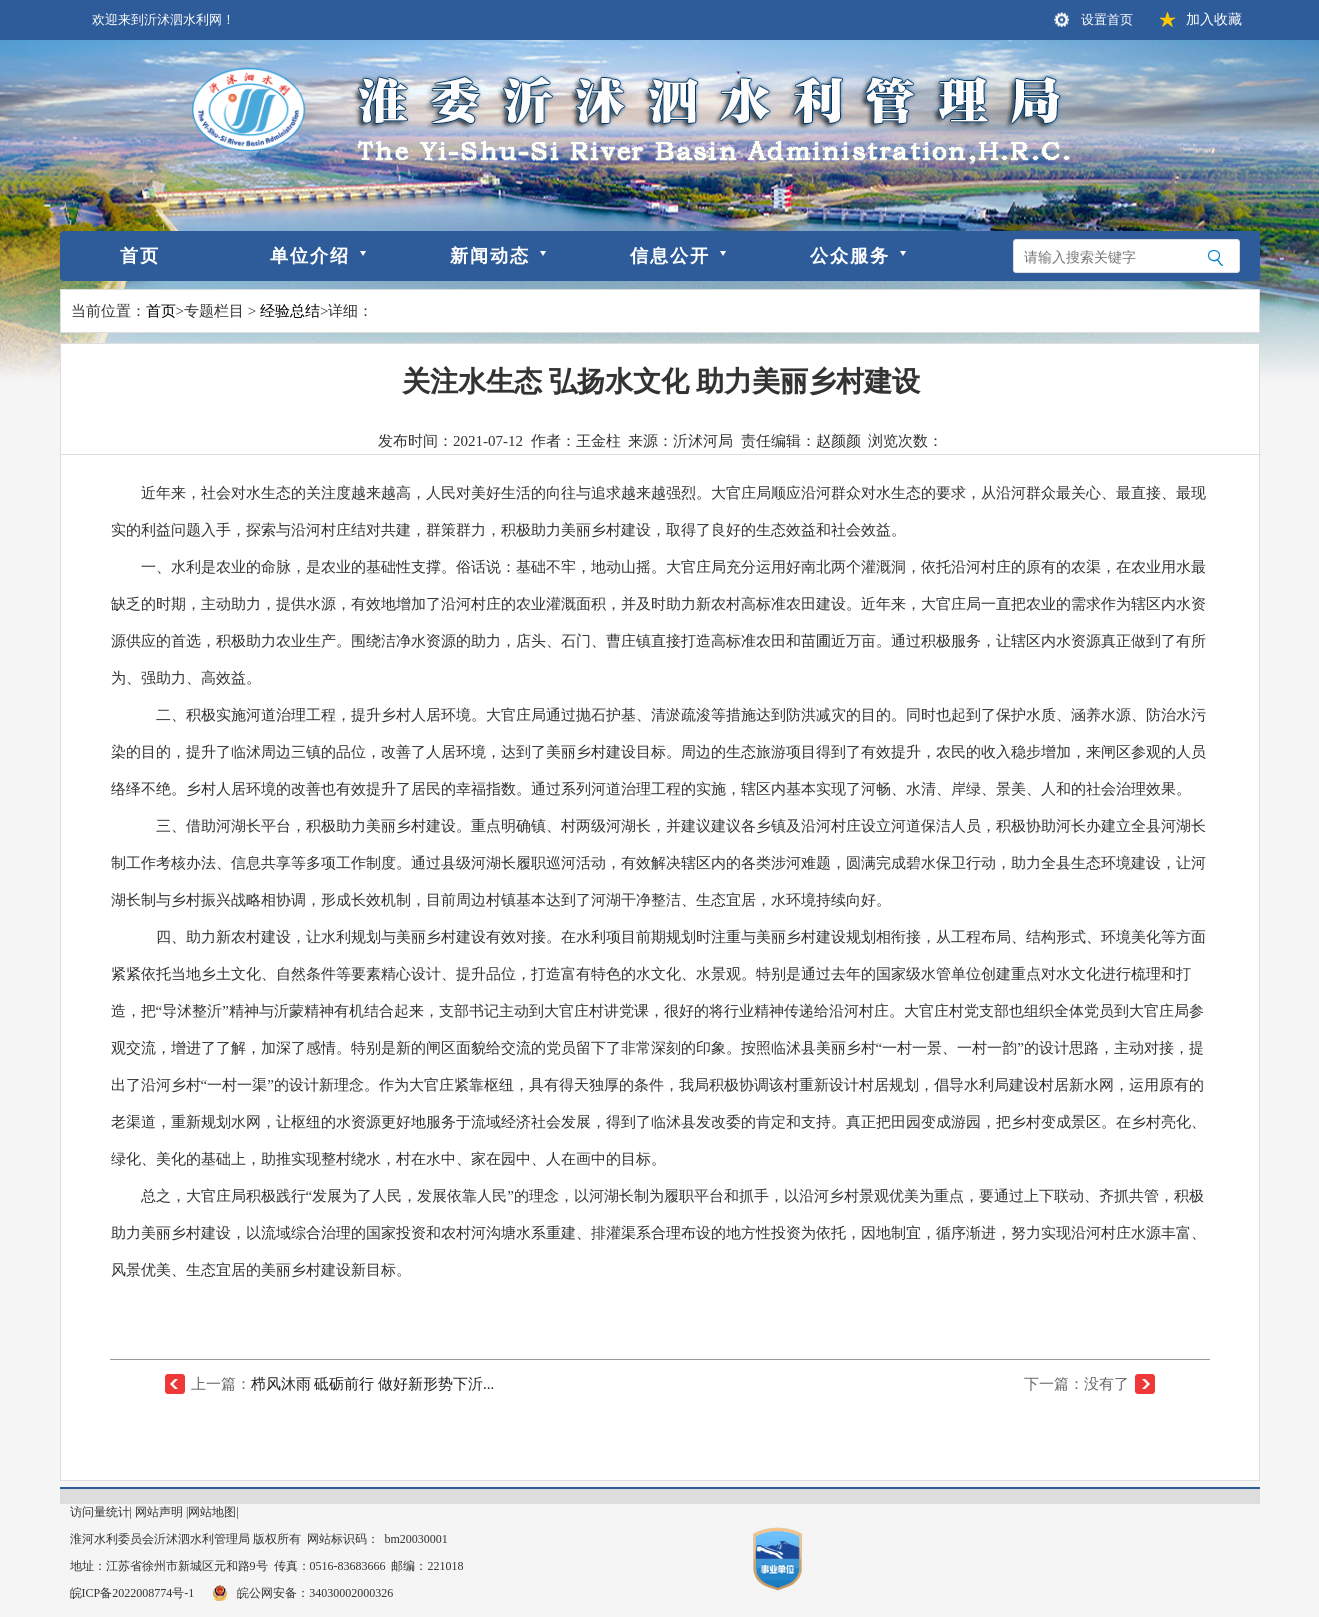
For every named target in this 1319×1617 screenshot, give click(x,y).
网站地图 (212, 1512)
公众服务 (850, 256)
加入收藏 (1214, 19)
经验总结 (290, 311)
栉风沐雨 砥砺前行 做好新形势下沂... (373, 1384)
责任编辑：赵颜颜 (801, 441)
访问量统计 (100, 1512)
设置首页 (1107, 19)
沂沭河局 (703, 441)
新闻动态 (490, 256)
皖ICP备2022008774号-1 (132, 1593)
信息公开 (670, 256)
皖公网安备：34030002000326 (301, 1593)
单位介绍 (310, 256)
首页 (140, 256)
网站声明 (159, 1512)
